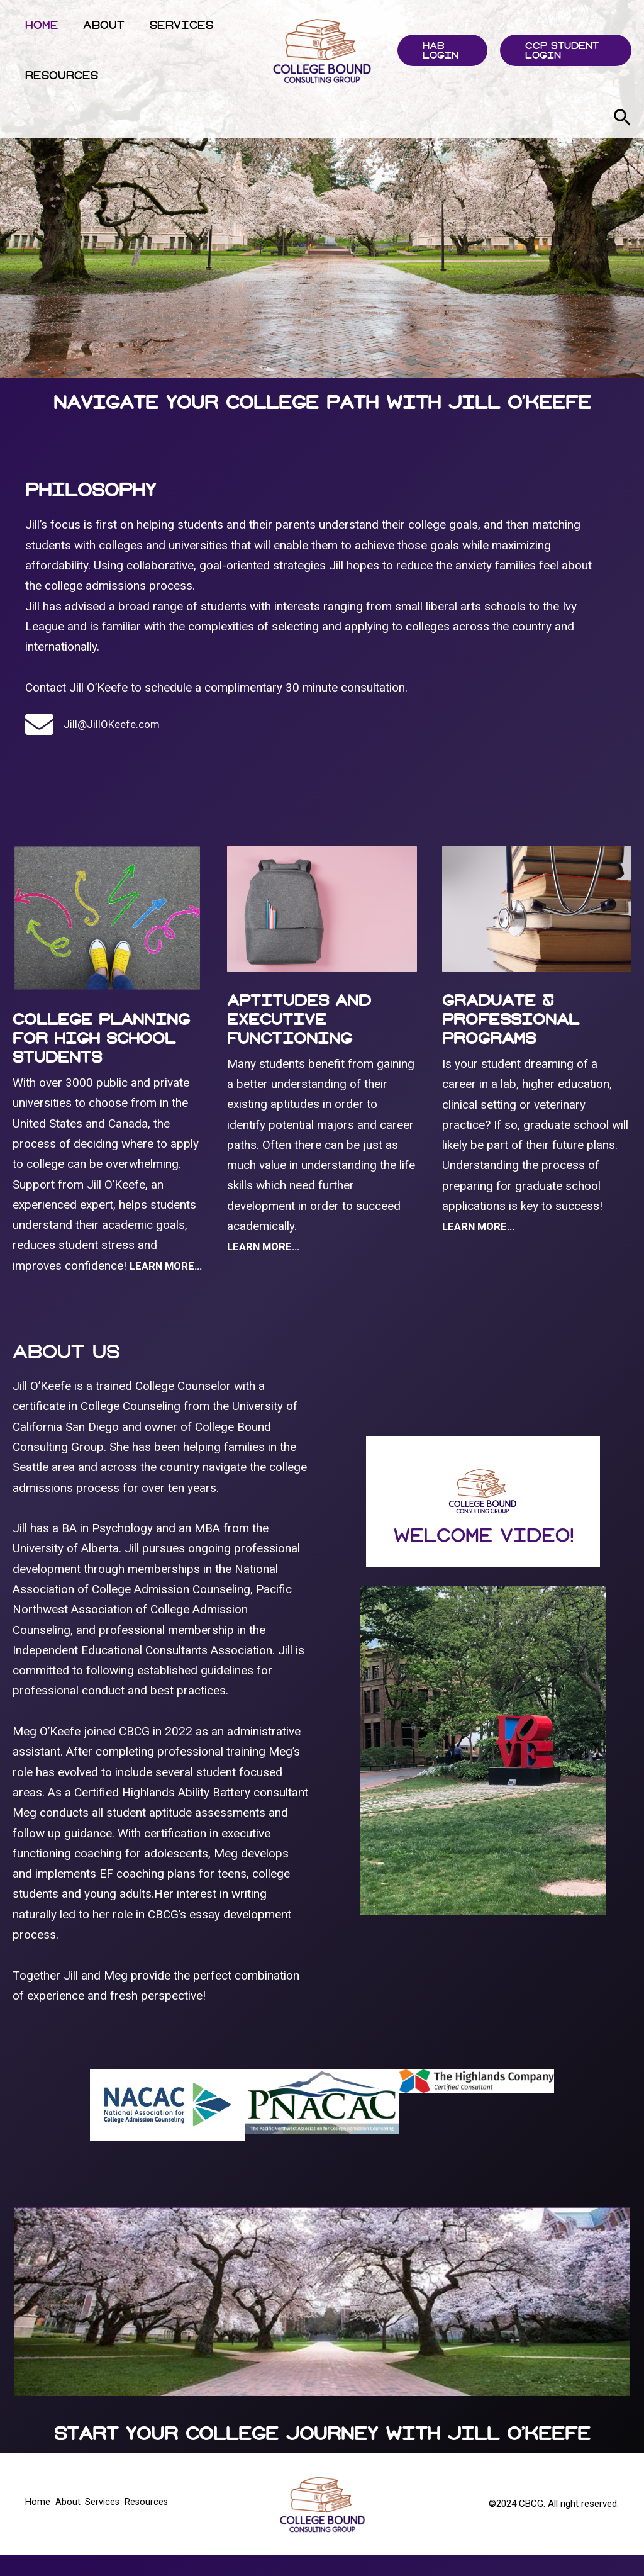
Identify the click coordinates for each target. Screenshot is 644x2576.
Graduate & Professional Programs (510, 1019)
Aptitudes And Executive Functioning (299, 1019)
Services (172, 25)
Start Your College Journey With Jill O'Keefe (322, 2454)
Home (40, 25)
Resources (59, 75)
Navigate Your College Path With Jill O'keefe (322, 402)
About (98, 25)
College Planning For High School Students (101, 1038)
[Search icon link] (622, 119)
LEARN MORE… (482, 1226)
